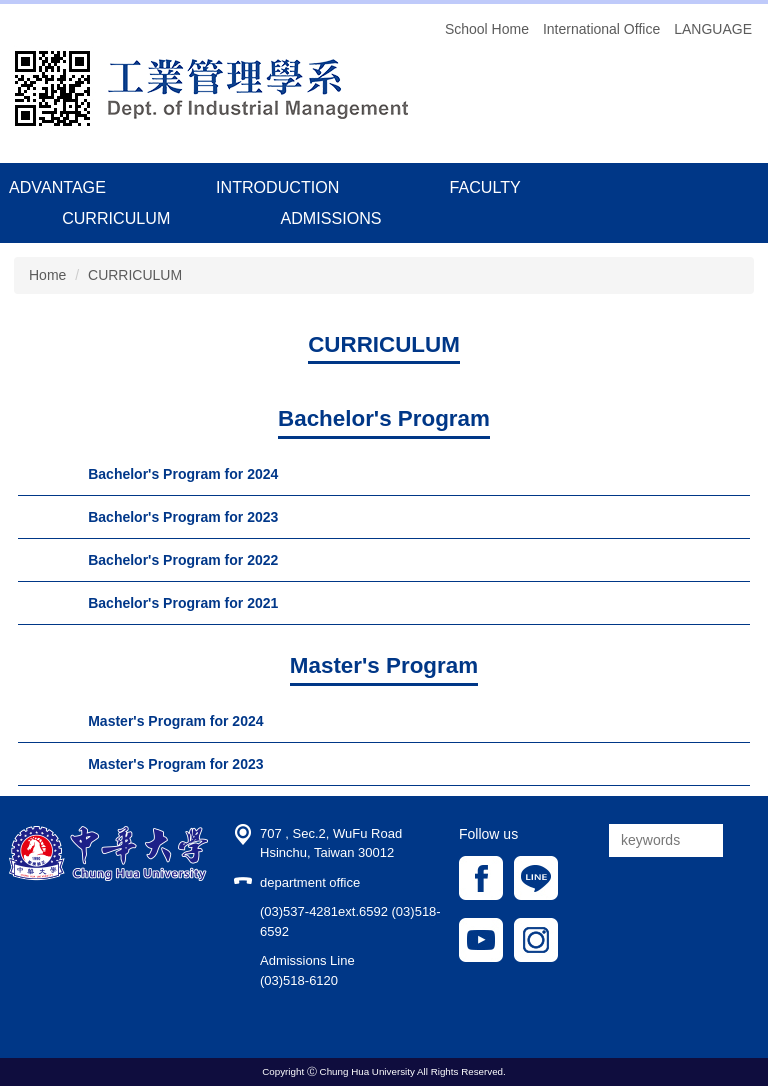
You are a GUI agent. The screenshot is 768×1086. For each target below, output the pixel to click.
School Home (487, 29)
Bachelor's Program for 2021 (183, 603)
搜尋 (742, 840)
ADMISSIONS (330, 218)
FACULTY (485, 187)
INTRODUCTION (277, 187)
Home (47, 275)
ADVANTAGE (57, 187)
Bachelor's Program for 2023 (183, 517)
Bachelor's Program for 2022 (183, 560)
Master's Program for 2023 (175, 764)
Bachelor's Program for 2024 (183, 474)
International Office (601, 29)
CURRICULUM (116, 218)
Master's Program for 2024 (175, 721)
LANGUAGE (713, 29)
